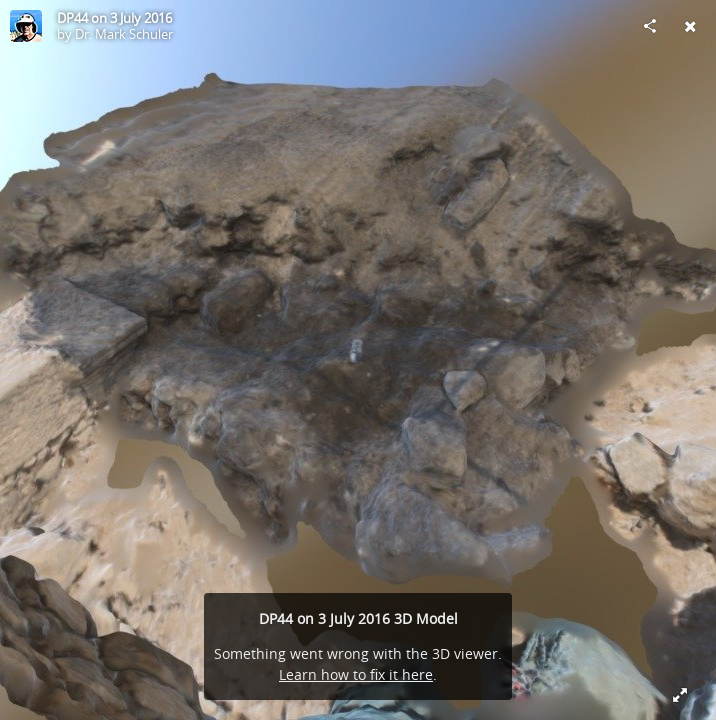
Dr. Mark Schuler (124, 34)
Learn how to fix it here (356, 674)
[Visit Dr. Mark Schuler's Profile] (26, 26)
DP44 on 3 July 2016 (114, 18)
